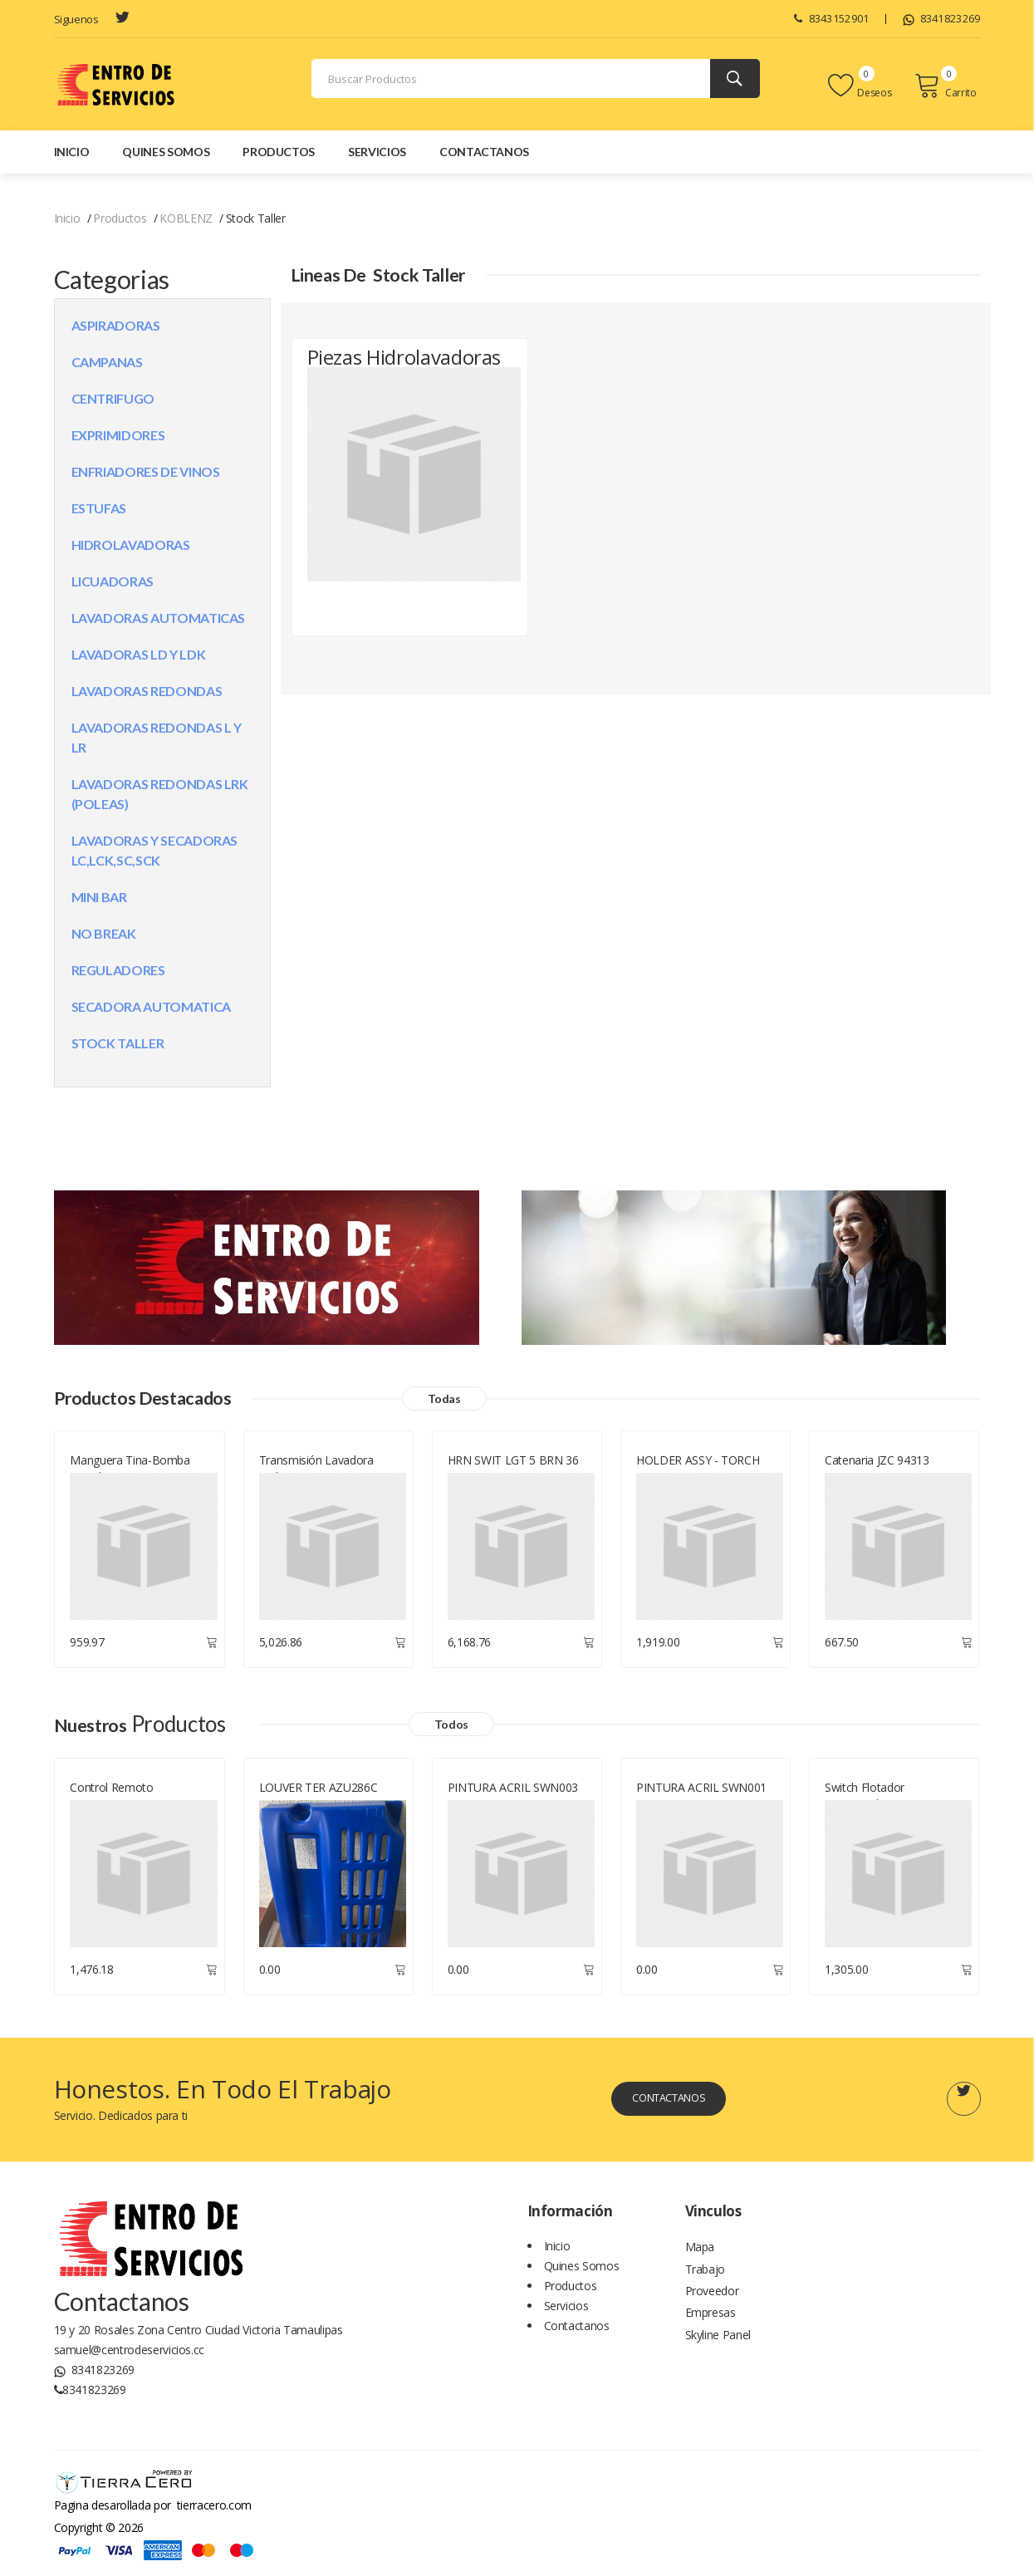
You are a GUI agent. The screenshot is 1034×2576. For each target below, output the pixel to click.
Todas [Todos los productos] (482, 1400)
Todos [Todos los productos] (467, 1727)
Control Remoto (111, 1790)
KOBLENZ (186, 218)
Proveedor (712, 2301)
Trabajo (705, 2276)
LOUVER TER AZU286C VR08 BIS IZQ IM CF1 (318, 1799)
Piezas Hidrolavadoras (374, 377)
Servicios (377, 152)
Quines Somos (165, 152)
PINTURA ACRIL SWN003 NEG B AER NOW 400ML (513, 1799)
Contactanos (484, 152)
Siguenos (76, 19)
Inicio (72, 152)
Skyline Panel (718, 2351)
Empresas (710, 2326)
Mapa (700, 2252)
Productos (279, 152)
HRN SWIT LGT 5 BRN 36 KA (513, 1471)
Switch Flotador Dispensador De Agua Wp (891, 1799)
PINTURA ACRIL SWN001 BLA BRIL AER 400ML (701, 1799)
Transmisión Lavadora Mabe (316, 1471)
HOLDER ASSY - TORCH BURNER (697, 1471)
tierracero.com (214, 2508)
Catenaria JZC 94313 (877, 1463)
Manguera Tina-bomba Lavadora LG (129, 1471)
